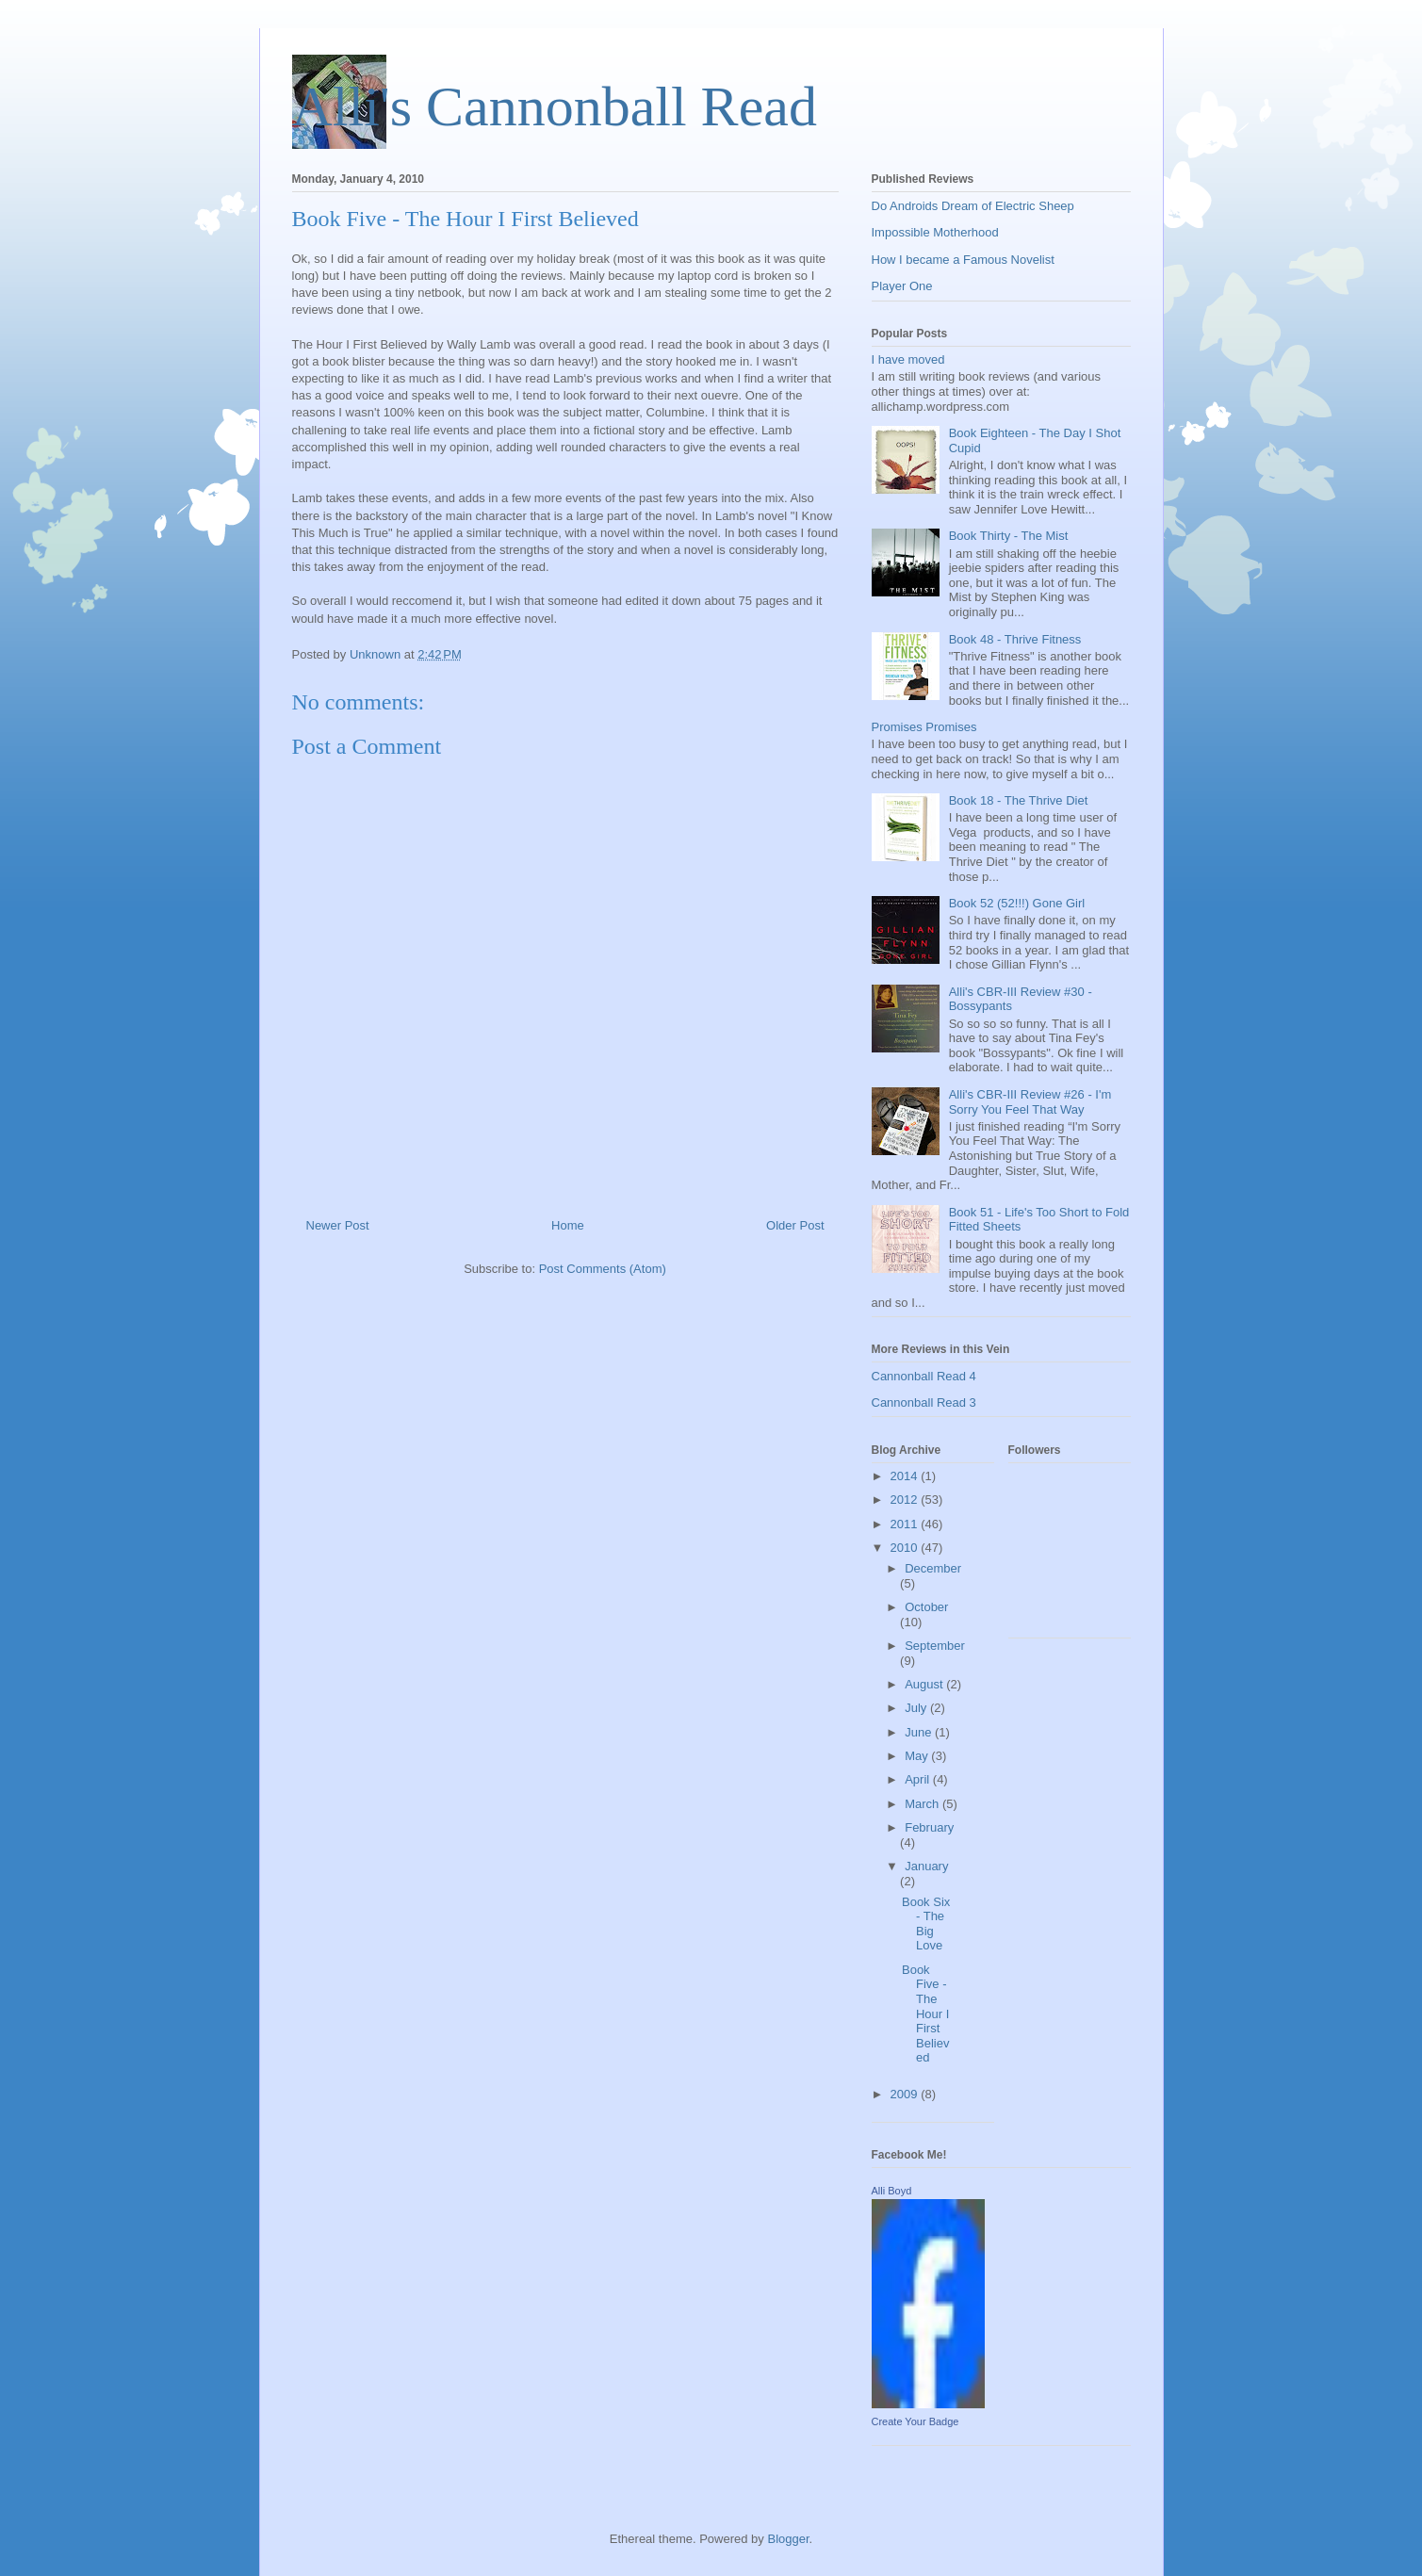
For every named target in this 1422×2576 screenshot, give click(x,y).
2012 (906, 1499)
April (919, 1779)
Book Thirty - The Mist (1009, 536)
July (917, 1708)
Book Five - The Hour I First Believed (925, 2014)
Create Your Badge (915, 2421)
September (935, 1646)
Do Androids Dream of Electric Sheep (973, 206)
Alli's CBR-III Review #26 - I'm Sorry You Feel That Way (1030, 1102)
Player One (902, 286)
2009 (906, 2094)
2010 (906, 1548)
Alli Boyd (892, 2190)
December (933, 1568)
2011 (906, 1524)
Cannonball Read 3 (924, 1402)
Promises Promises (924, 727)
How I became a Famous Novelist (963, 260)
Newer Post (337, 1225)
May (918, 1756)
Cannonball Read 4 (924, 1376)
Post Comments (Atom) (602, 1269)
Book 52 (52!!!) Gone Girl (1017, 903)
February (929, 1827)
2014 (906, 1476)
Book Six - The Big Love (926, 1924)
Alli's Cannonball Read (554, 106)
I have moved (908, 359)
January (926, 1866)
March (923, 1804)
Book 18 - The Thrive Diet (1018, 800)
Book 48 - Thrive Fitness (1015, 639)
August (925, 1684)
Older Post (795, 1225)
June (920, 1732)
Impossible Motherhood (935, 232)
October (926, 1607)
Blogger (788, 2539)
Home (567, 1225)
